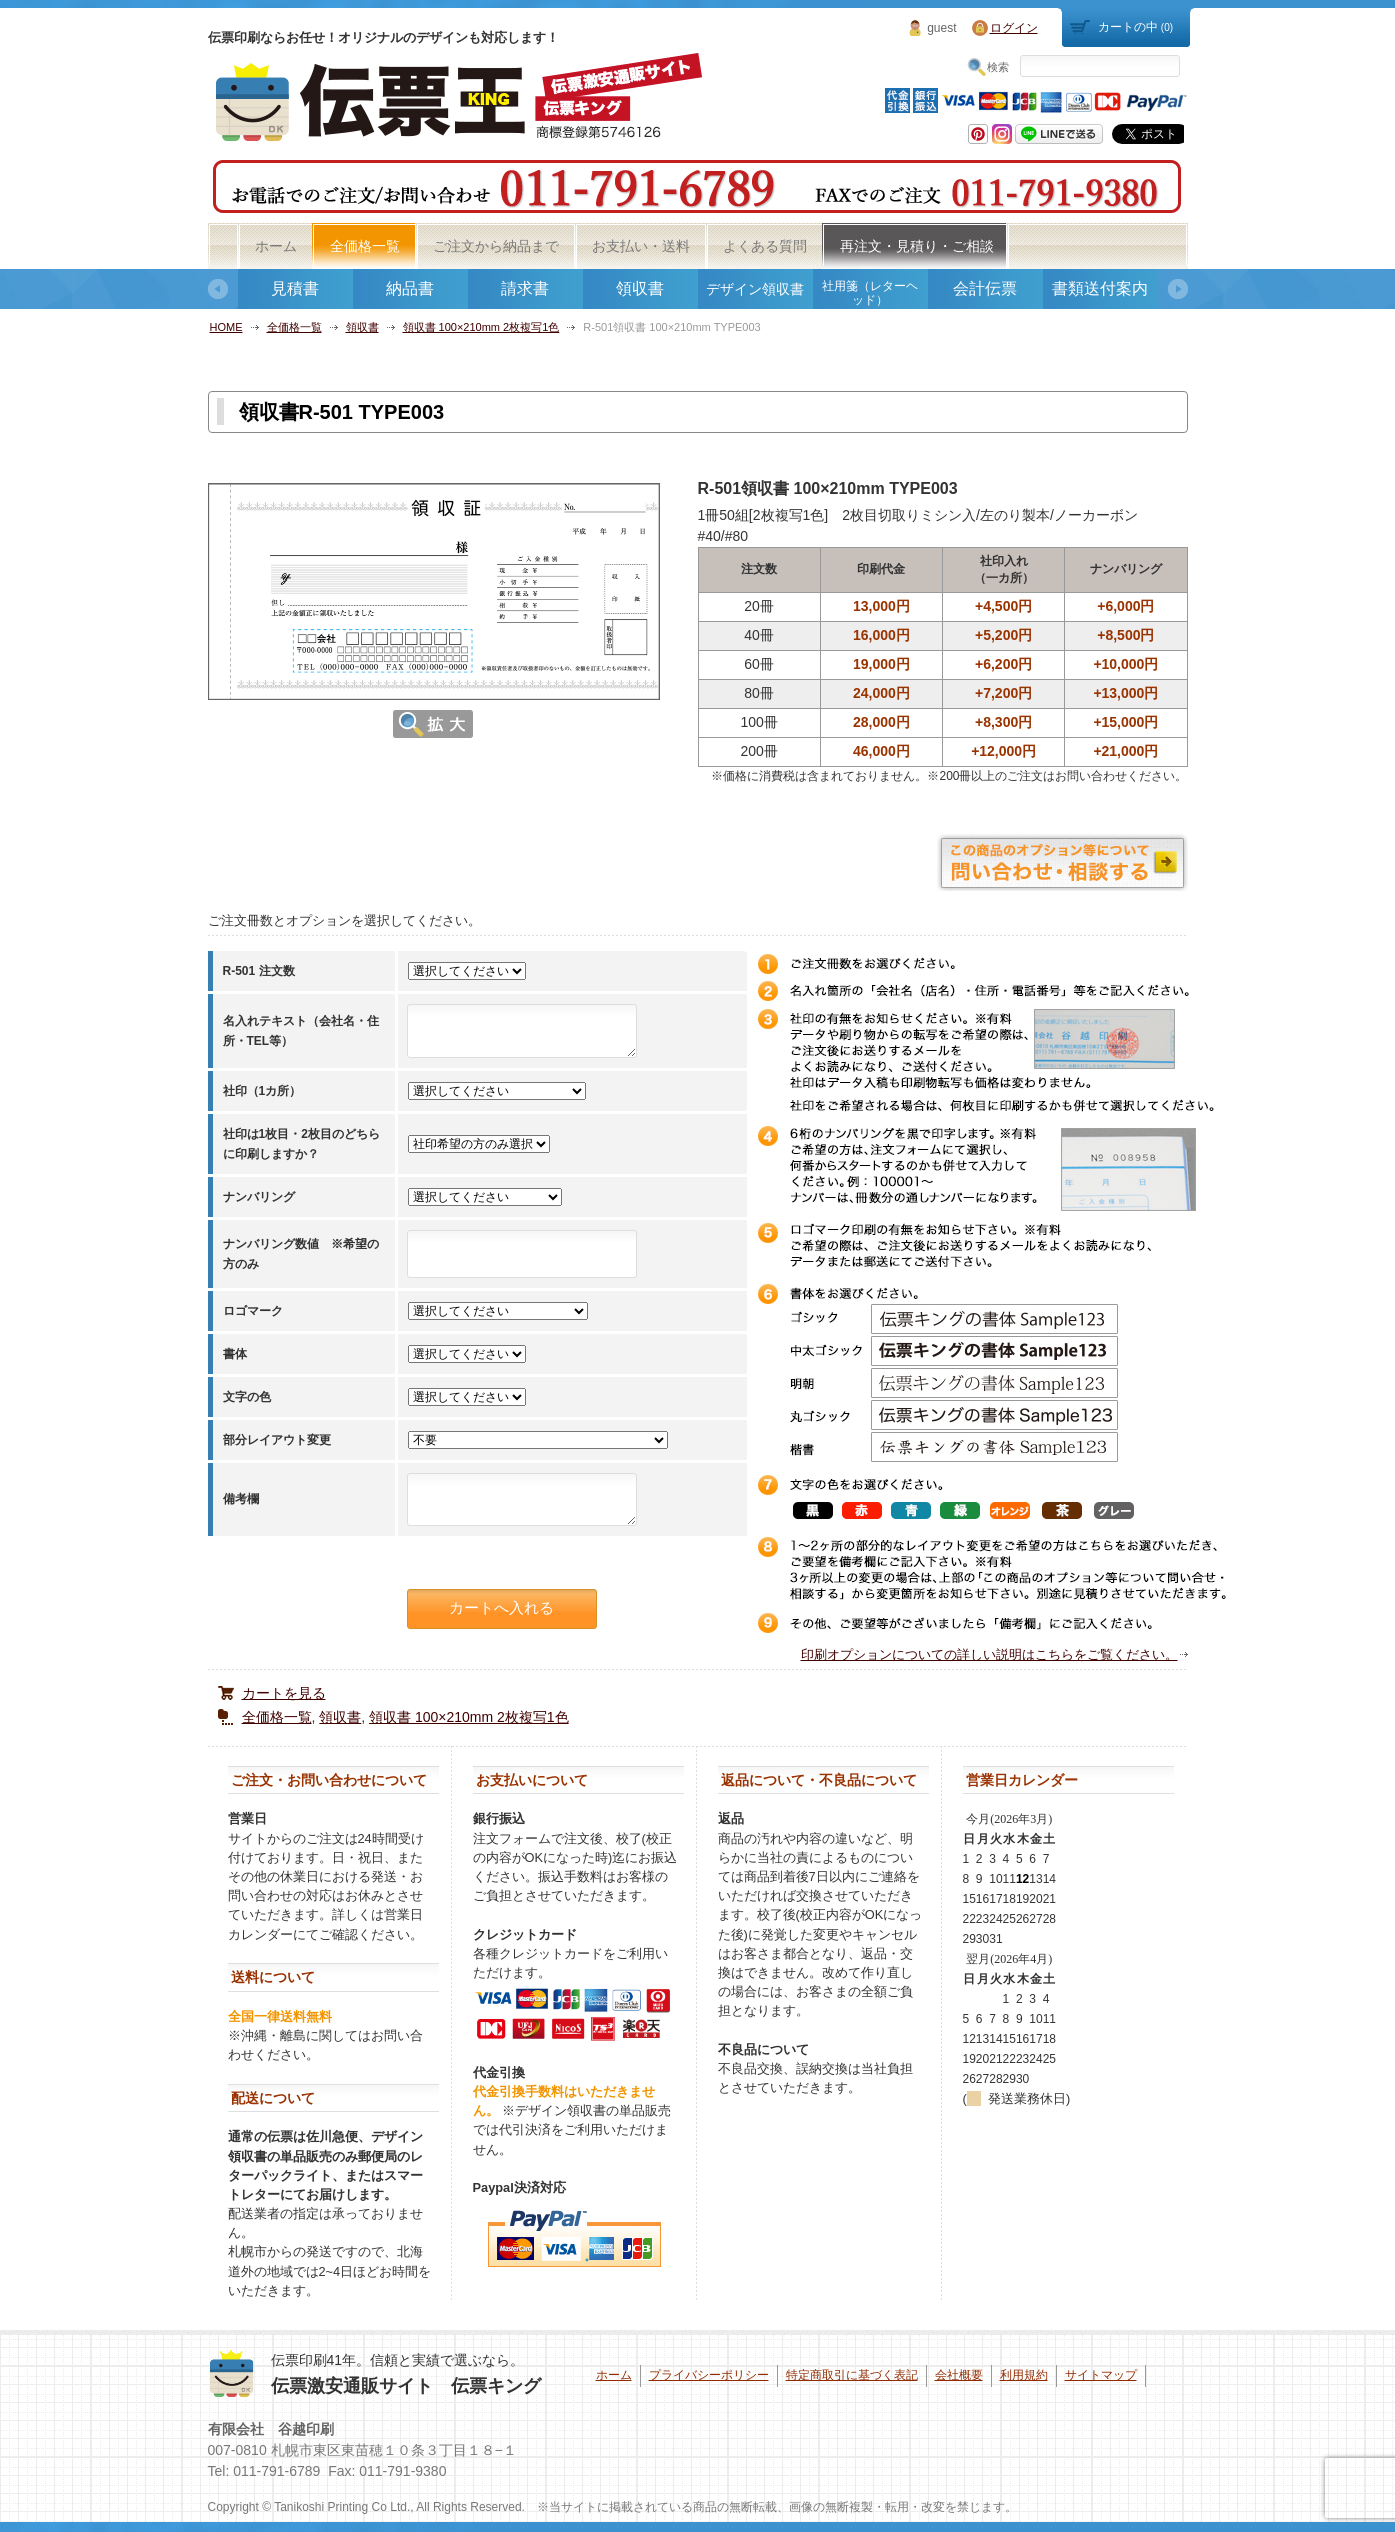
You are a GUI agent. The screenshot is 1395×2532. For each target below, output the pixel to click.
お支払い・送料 (641, 246)
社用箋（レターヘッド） (870, 293)
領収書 (640, 288)
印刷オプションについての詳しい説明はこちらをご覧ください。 (989, 1654)
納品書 (410, 288)
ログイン (1014, 28)
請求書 (525, 288)
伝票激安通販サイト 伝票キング (406, 2386)
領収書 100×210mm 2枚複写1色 (481, 327)
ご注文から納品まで (496, 246)
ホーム (276, 246)
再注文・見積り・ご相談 (917, 246)
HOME (226, 327)
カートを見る (284, 1693)
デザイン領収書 (755, 289)
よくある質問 (765, 246)
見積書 (295, 288)
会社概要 (959, 2375)
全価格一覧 (365, 246)
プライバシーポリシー (709, 2375)
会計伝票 (985, 288)
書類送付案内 (1100, 288)
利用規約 (1024, 2375)
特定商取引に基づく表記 (852, 2375)
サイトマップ (1101, 2375)
